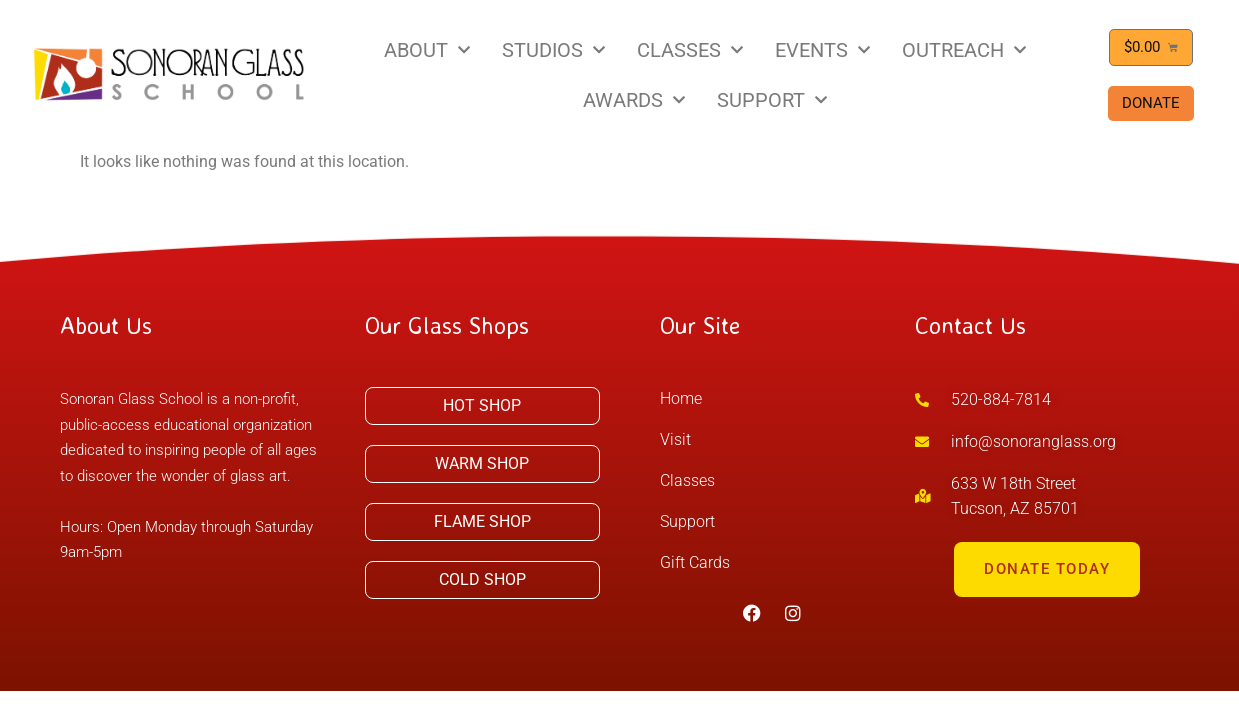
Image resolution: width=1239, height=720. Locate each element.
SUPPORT (772, 100)
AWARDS (634, 100)
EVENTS (822, 50)
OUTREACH (964, 50)
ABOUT (427, 50)
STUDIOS (553, 50)
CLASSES (690, 50)
